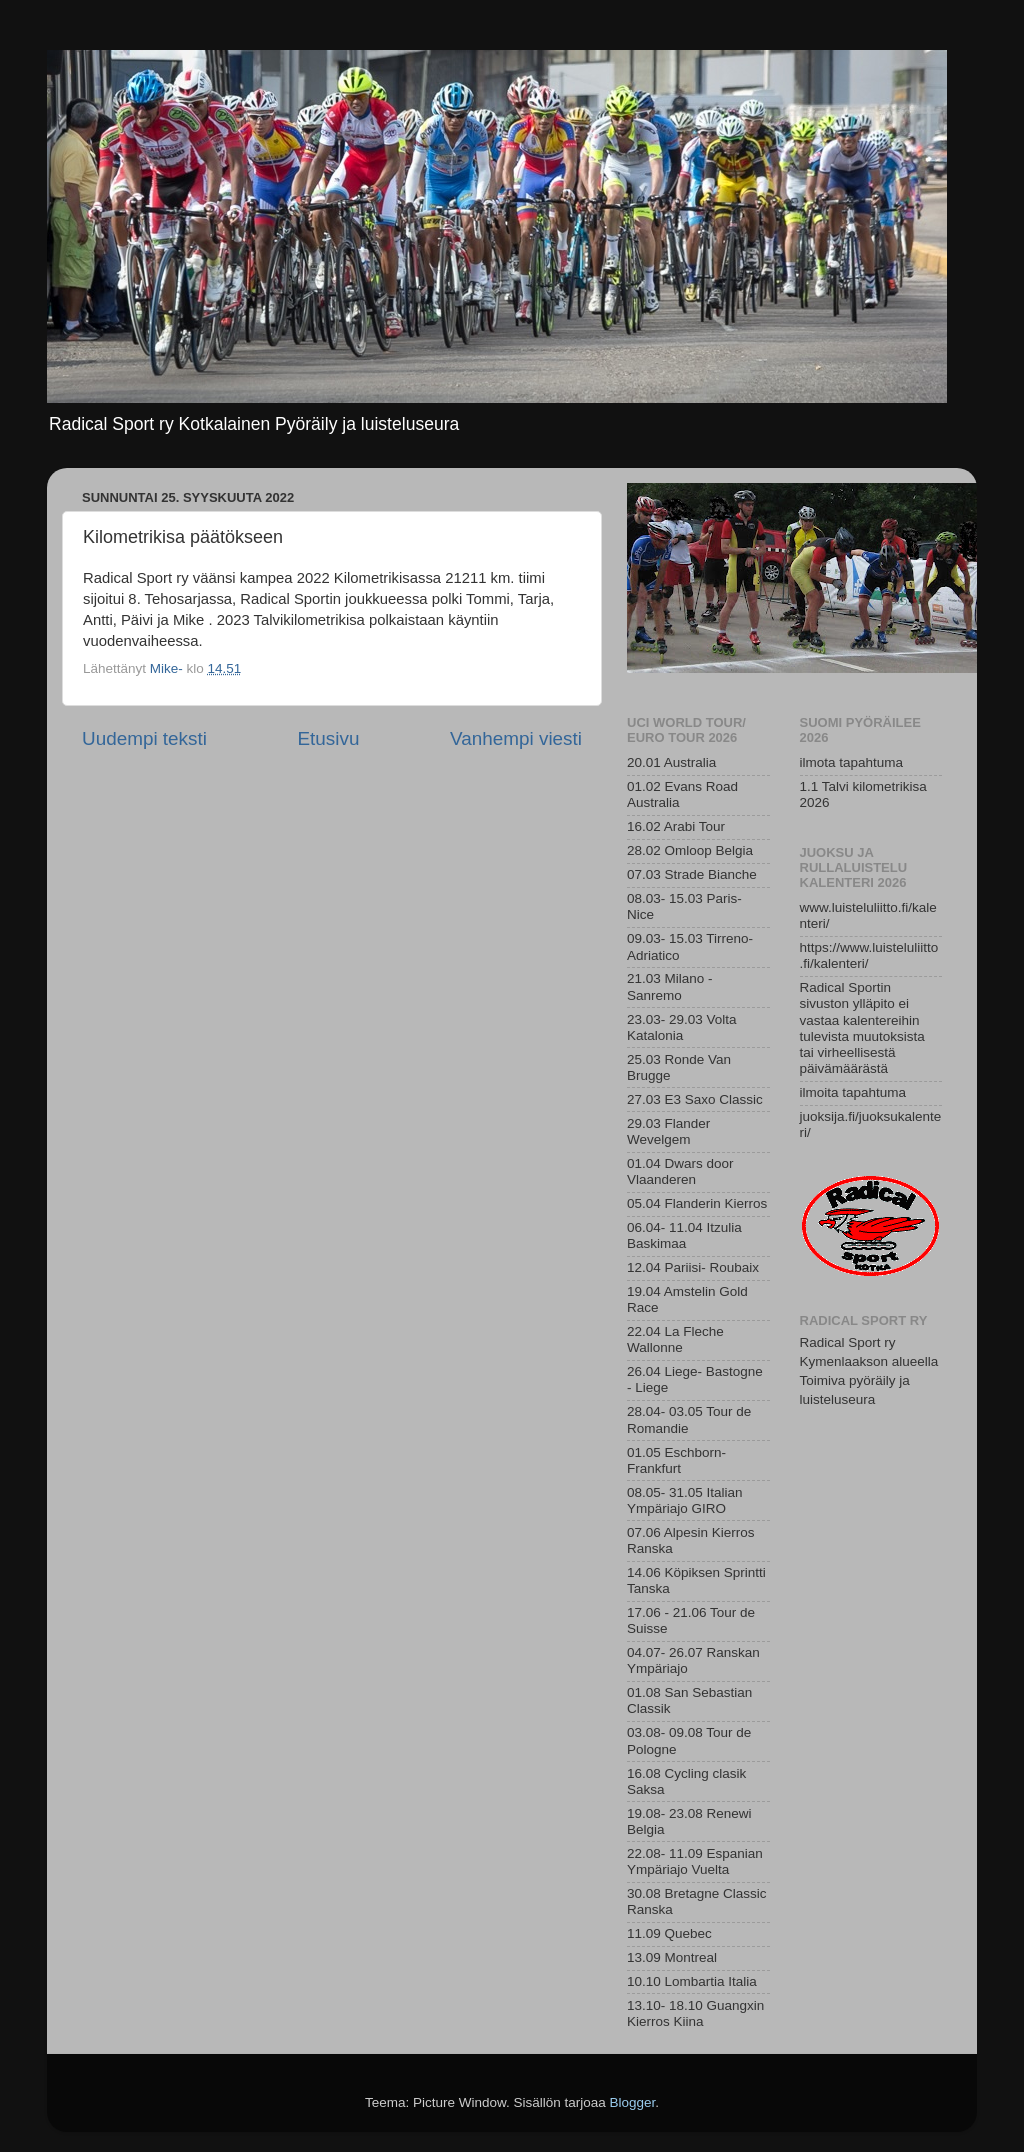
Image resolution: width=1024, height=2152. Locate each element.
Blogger (633, 2102)
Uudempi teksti (144, 738)
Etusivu (329, 738)
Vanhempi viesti (516, 738)
